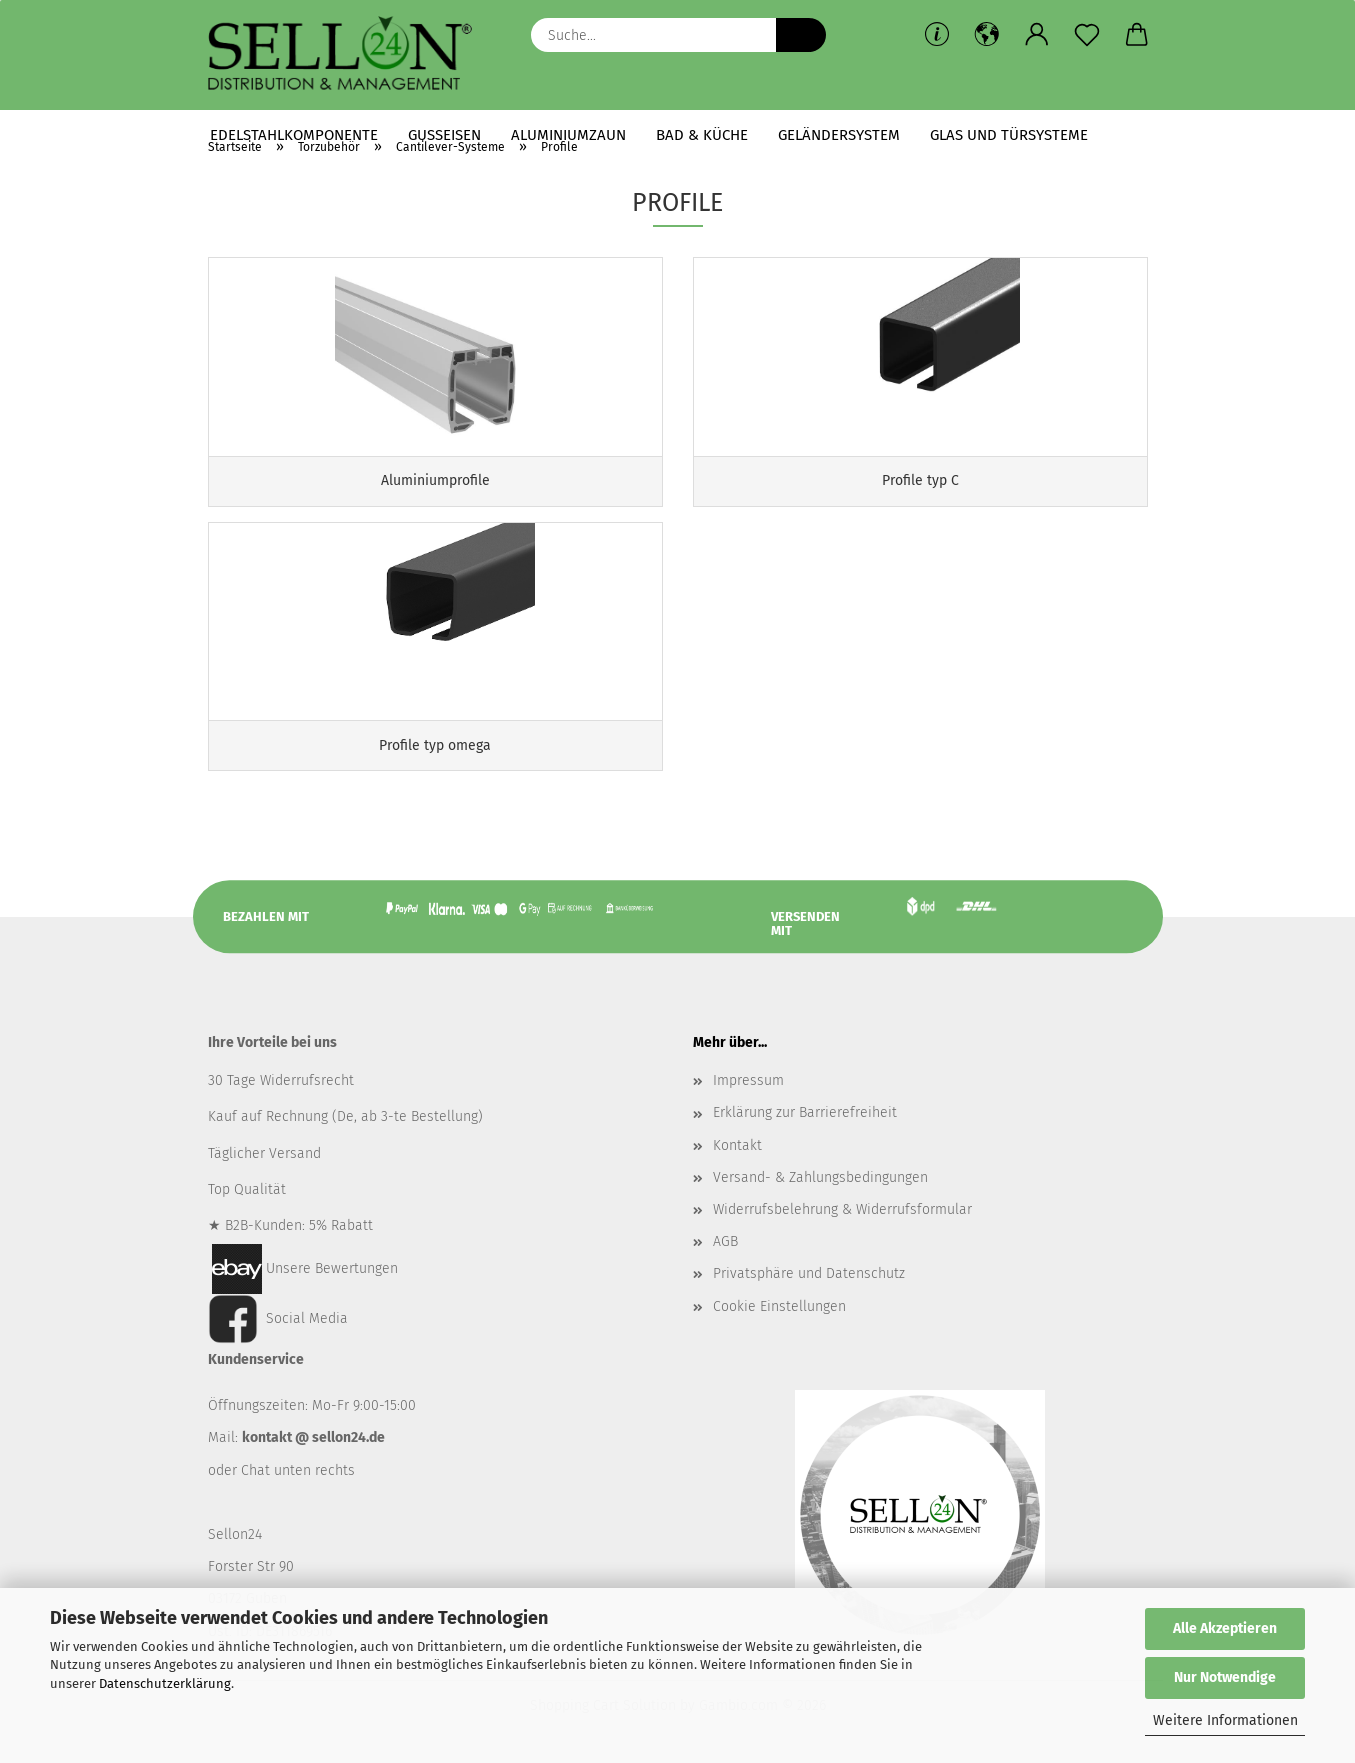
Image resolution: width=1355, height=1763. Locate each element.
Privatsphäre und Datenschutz (809, 1275)
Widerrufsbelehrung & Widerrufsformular (842, 1210)
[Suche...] (801, 35)
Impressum (748, 1082)
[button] (987, 35)
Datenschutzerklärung (165, 1683)
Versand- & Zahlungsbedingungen (820, 1178)
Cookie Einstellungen (779, 1307)
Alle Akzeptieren (1225, 1628)
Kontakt (737, 1146)
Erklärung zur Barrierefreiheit (805, 1114)
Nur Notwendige (1225, 1677)
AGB (725, 1243)
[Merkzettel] (1087, 35)
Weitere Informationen (1225, 1720)
